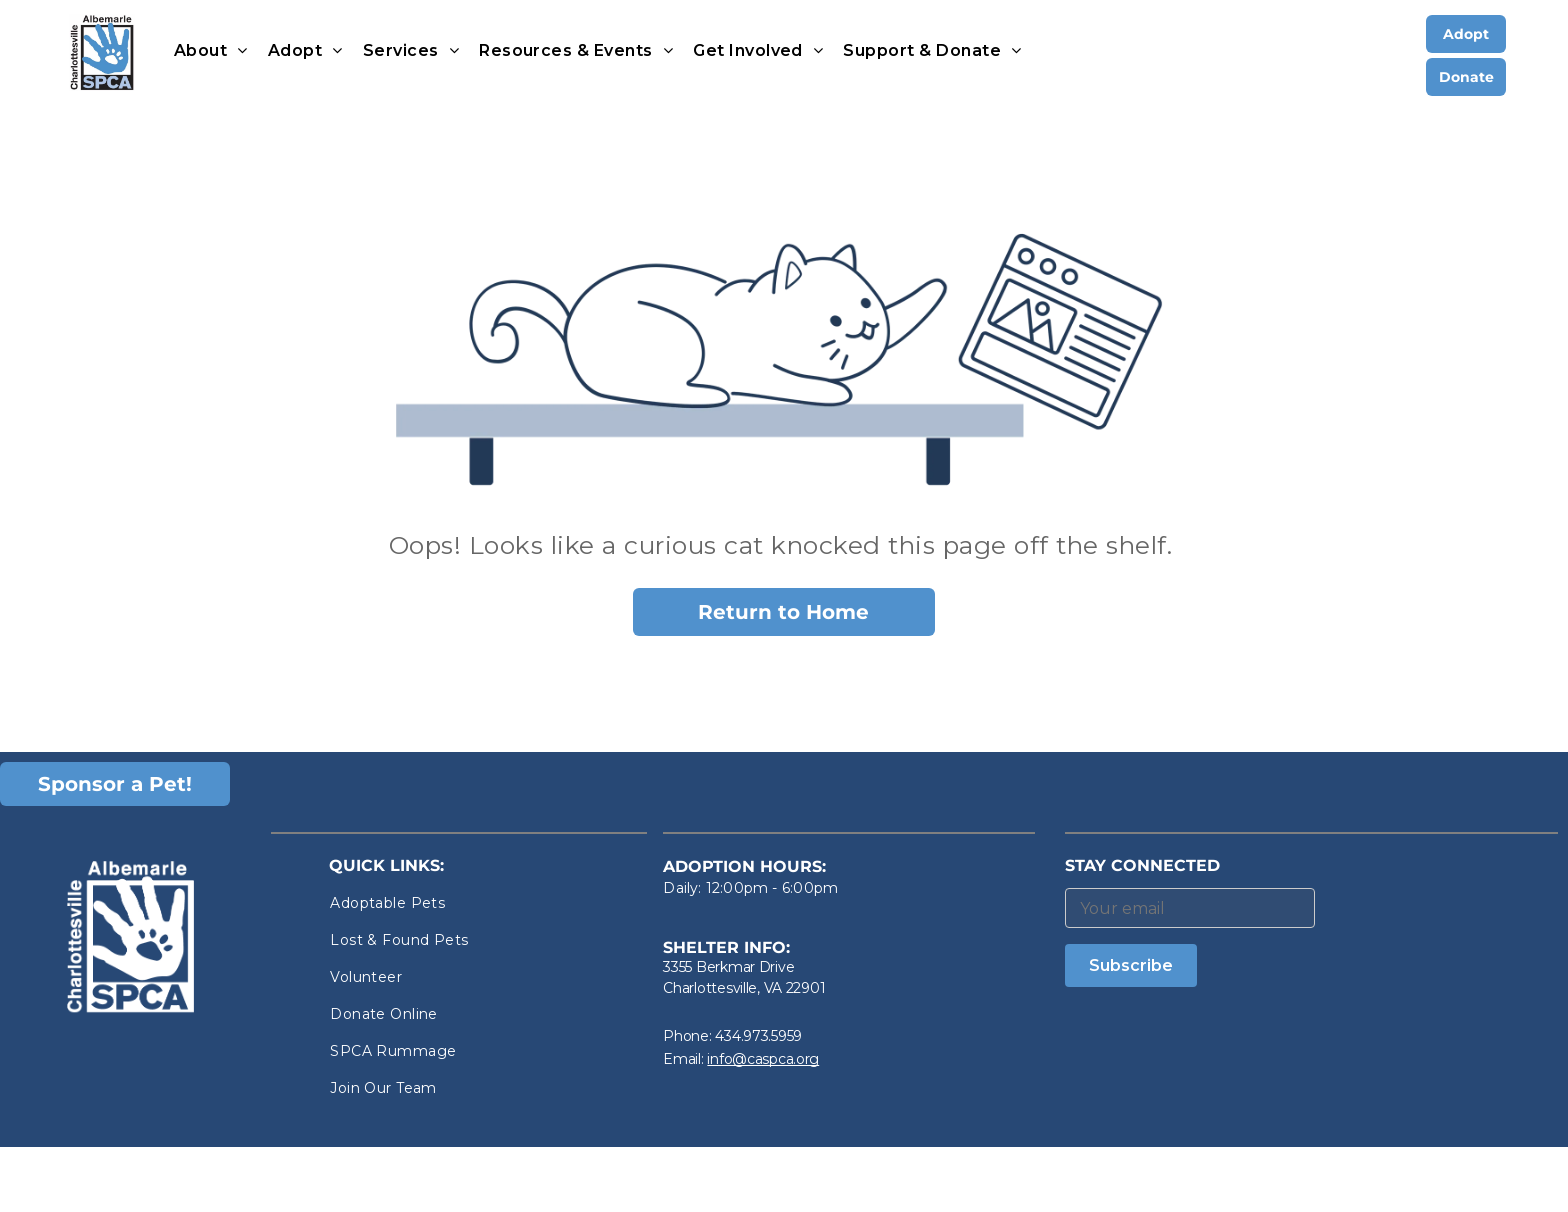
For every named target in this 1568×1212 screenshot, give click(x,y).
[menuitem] (211, 51)
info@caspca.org (763, 1059)
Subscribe (1131, 965)
